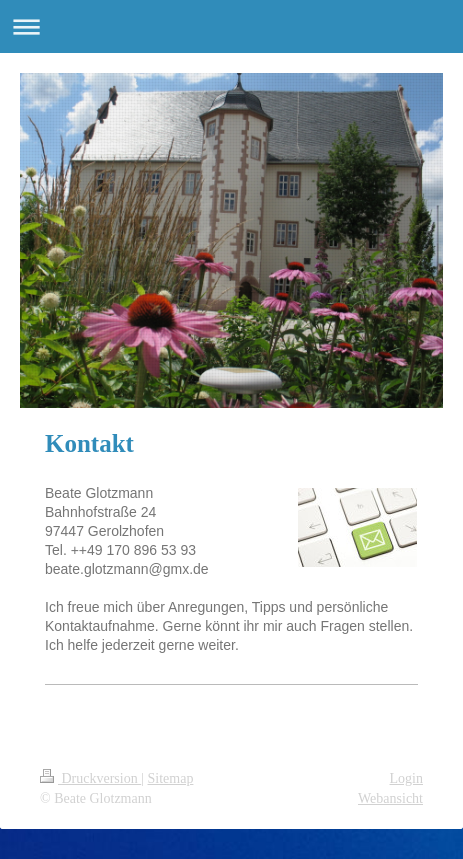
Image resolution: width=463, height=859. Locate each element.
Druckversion (90, 778)
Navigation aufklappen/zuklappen (231, 26)
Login (406, 778)
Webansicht (390, 798)
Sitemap (171, 778)
